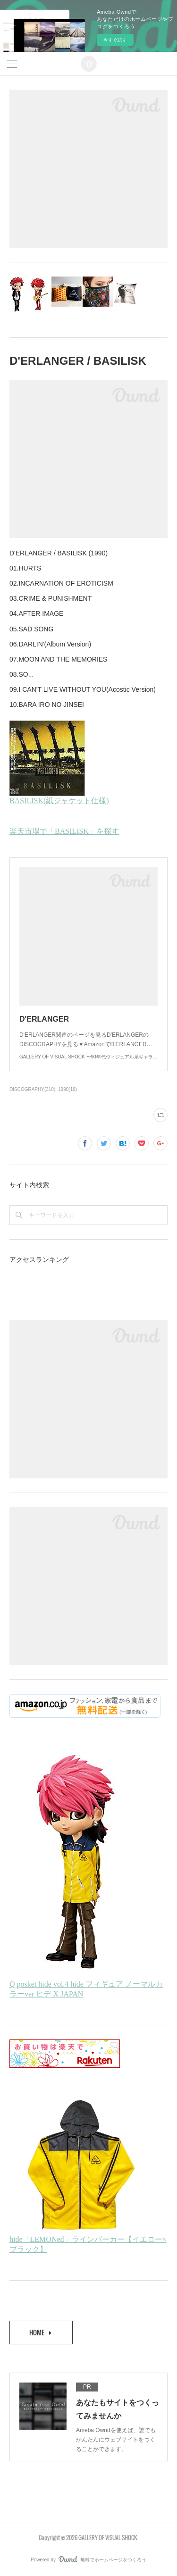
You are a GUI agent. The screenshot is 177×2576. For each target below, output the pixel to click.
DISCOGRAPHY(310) (32, 1089)
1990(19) (67, 1089)
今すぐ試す (115, 39)
